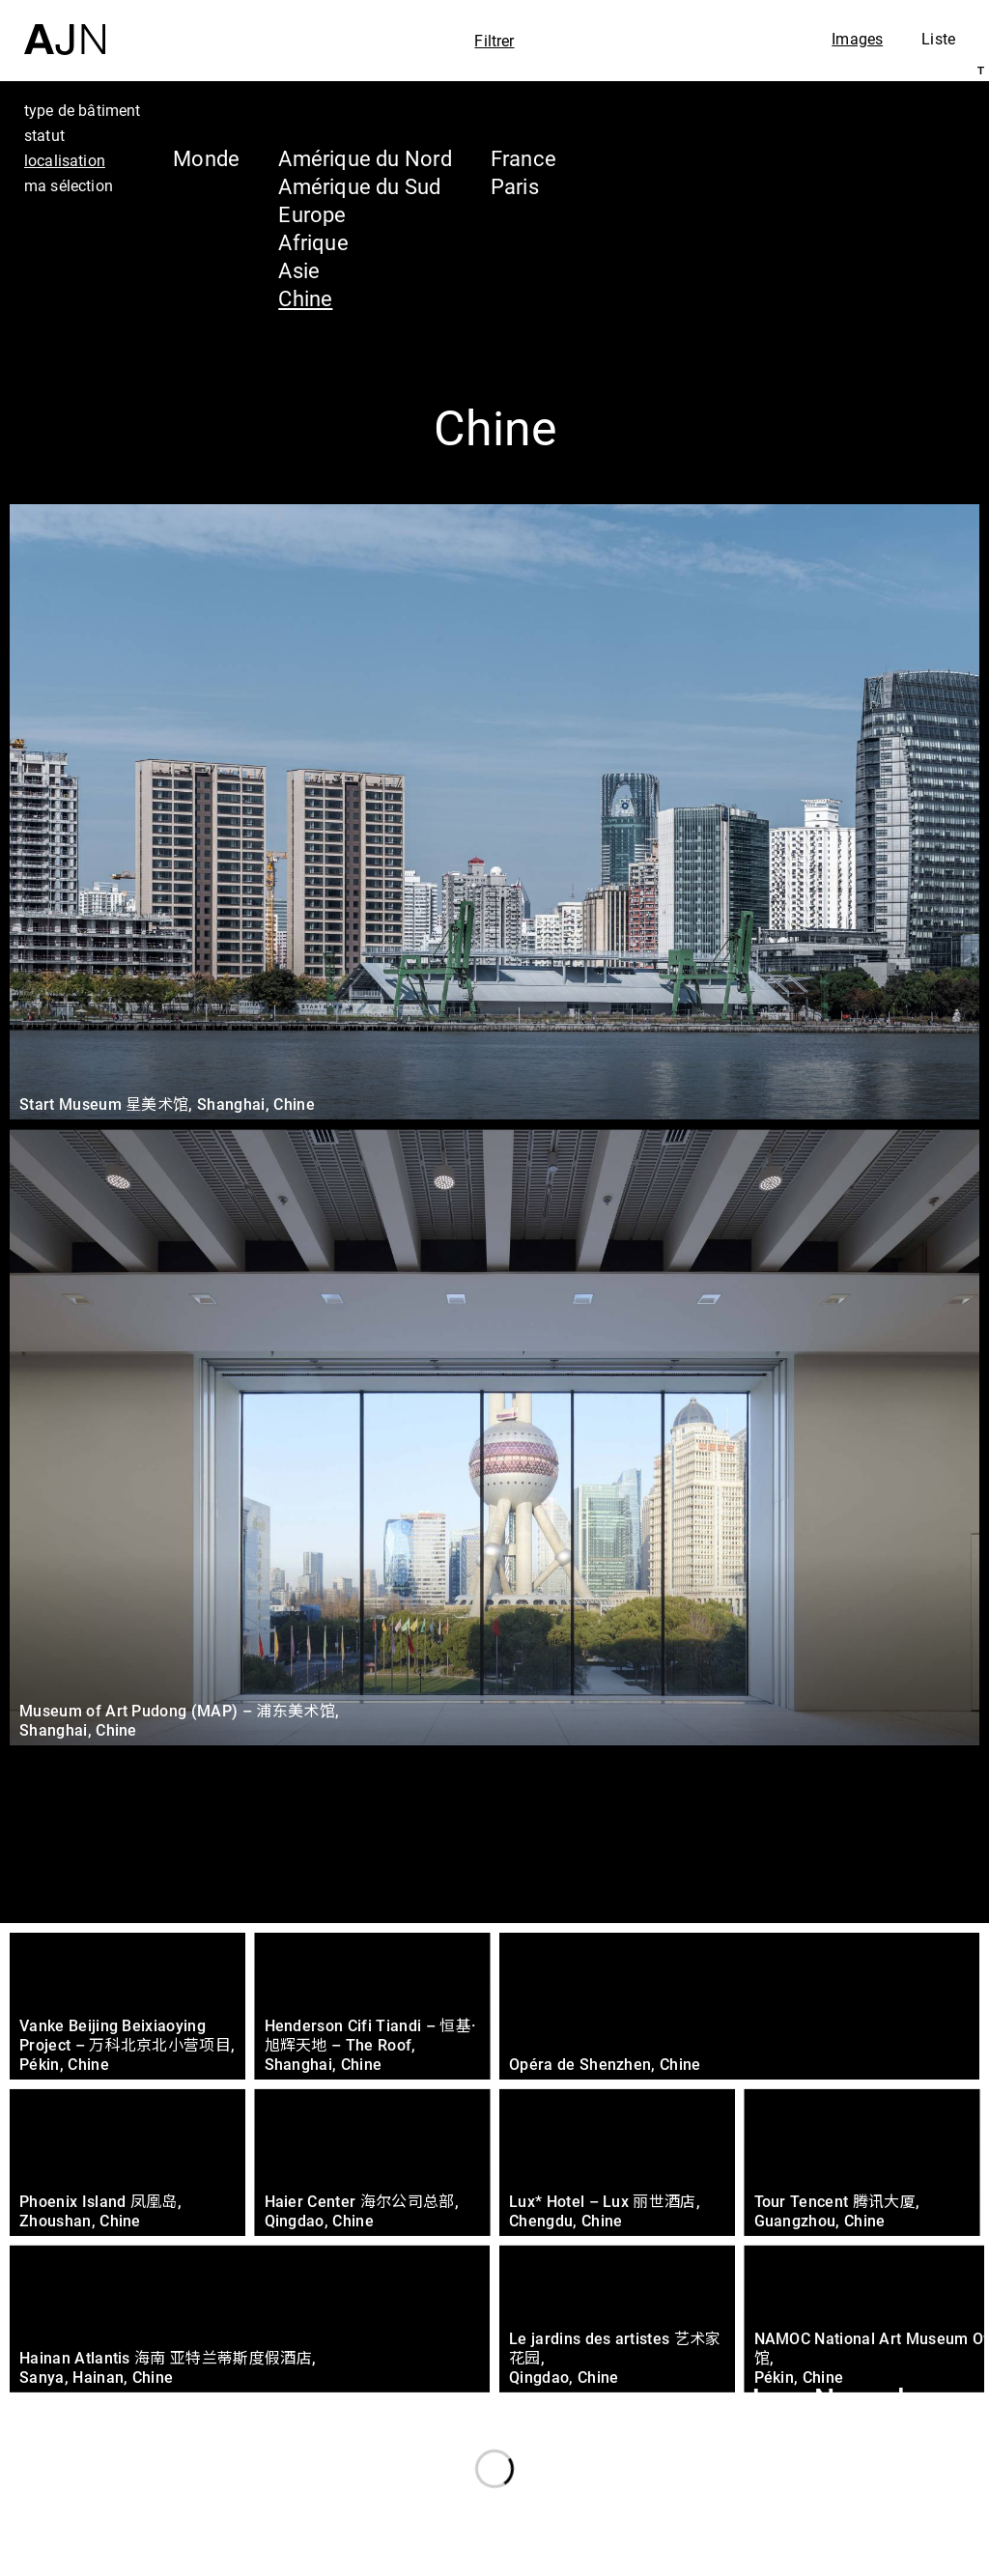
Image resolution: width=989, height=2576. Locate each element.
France (523, 158)
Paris (515, 186)
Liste (938, 38)
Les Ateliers (820, 2437)
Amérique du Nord (365, 158)
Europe (312, 214)
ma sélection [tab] (68, 185)
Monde (206, 158)
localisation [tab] (64, 160)
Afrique (313, 242)
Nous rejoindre (789, 2558)
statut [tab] (44, 135)
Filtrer (494, 40)
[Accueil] (64, 27)
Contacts (802, 2510)
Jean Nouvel (824, 2400)
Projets (789, 2473)
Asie (299, 270)
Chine (305, 298)
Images (857, 38)
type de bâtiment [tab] (82, 110)
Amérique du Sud (359, 186)
